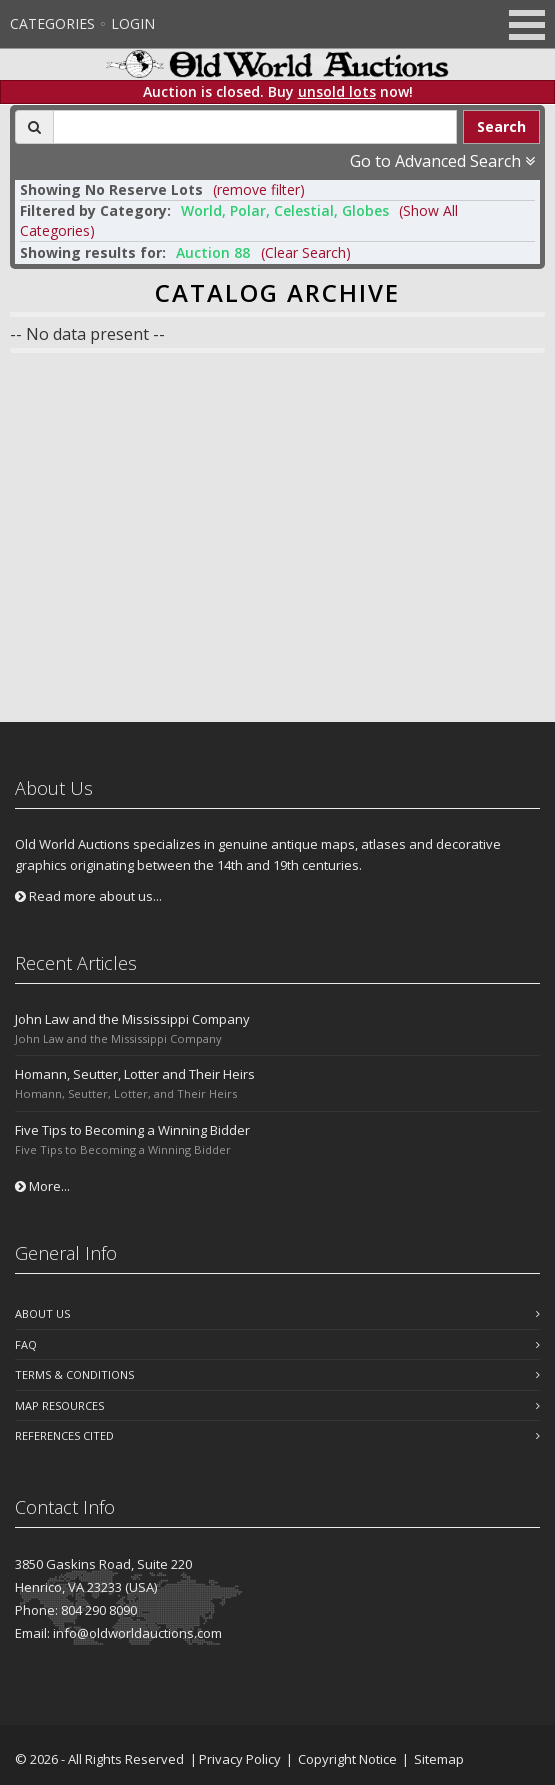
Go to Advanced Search (442, 161)
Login (133, 23)
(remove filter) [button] (259, 189)
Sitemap (439, 1759)
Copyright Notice (347, 1759)
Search (501, 126)
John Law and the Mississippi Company (132, 1019)
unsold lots (337, 91)
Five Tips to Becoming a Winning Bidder (132, 1130)
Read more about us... (88, 896)
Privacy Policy (240, 1759)
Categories (52, 23)
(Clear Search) (306, 252)
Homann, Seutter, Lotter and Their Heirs (135, 1074)
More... (42, 1186)
